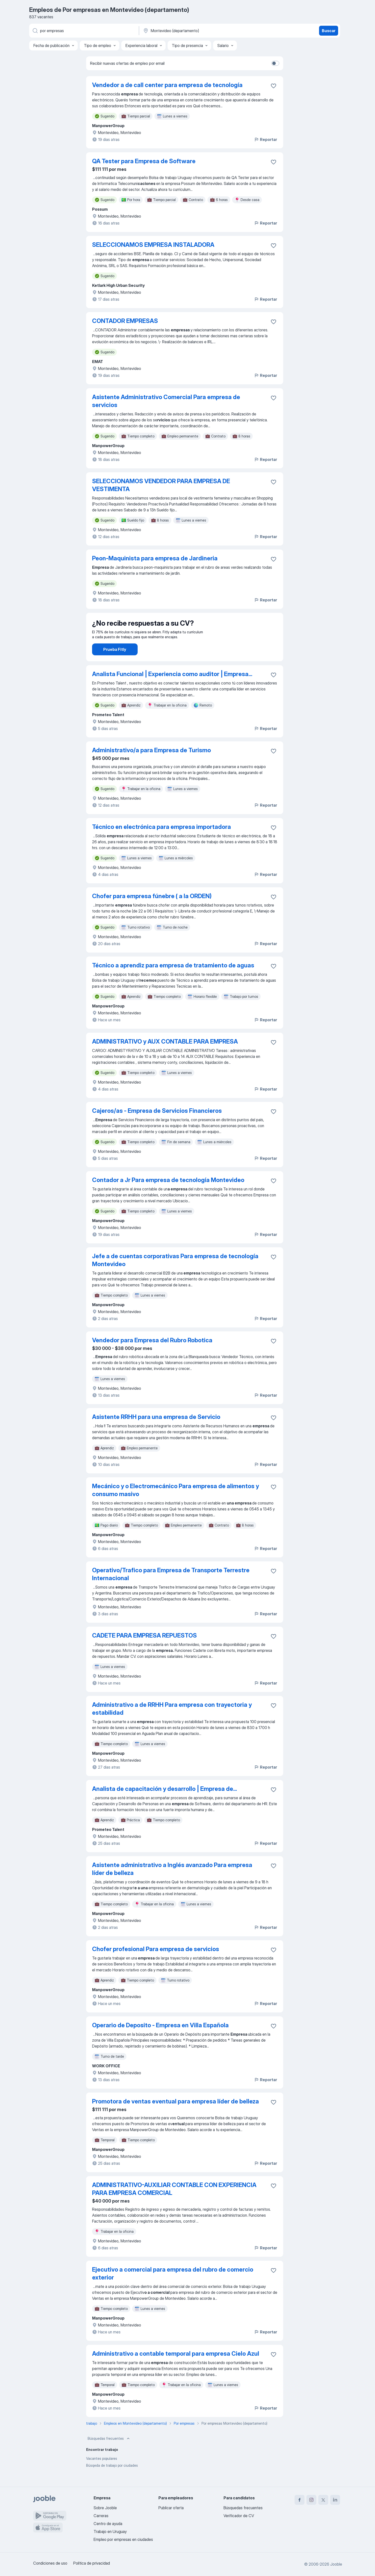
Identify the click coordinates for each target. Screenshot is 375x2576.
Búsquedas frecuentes (109, 2452)
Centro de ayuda (108, 2523)
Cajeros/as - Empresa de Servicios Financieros (157, 1124)
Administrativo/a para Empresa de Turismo (151, 764)
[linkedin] (335, 2500)
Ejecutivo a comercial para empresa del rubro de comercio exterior (172, 2287)
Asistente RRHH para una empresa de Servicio (156, 1430)
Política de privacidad (91, 2563)
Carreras (101, 2515)
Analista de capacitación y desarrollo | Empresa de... (164, 1802)
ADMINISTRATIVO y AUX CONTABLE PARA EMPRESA (165, 1055)
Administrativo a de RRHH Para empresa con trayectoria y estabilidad (172, 1722)
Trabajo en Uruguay (110, 2531)
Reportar (265, 139)
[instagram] (311, 2500)
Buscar (328, 30)
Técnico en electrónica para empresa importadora (161, 840)
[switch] (275, 63)
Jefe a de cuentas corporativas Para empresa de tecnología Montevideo (175, 1273)
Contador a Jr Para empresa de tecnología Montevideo (168, 1193)
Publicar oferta (171, 2507)
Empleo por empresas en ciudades (123, 2539)
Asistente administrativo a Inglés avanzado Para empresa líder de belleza (172, 1882)
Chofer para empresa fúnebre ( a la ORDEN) (152, 909)
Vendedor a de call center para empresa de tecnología (167, 85)
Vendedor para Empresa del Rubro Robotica (152, 1354)
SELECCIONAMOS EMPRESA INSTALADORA (153, 244)
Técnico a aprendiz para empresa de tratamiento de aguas (173, 979)
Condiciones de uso (50, 2563)
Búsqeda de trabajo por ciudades (112, 2479)
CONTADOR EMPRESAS (125, 320)
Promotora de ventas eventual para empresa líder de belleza (175, 2115)
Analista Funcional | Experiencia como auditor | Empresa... (172, 687)
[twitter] (323, 2500)
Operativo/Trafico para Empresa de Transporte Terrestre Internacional (171, 1588)
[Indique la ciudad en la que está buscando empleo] (194, 31)
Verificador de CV (239, 2515)
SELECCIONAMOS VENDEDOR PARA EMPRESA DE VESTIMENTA (161, 485)
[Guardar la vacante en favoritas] (273, 86)
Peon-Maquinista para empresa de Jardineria (155, 558)
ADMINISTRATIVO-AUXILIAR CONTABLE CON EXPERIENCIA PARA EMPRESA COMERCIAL (174, 2202)
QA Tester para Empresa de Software (144, 161)
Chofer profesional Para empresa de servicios (155, 1962)
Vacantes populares (101, 2472)
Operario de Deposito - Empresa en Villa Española (160, 2039)
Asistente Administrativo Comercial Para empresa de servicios (166, 401)
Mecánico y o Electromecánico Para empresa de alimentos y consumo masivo (175, 1503)
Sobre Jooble (105, 2507)
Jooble (336, 2564)
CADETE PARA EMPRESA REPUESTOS (144, 1649)
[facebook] (299, 2500)
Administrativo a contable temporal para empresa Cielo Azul (175, 2367)
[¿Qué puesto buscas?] (83, 31)
